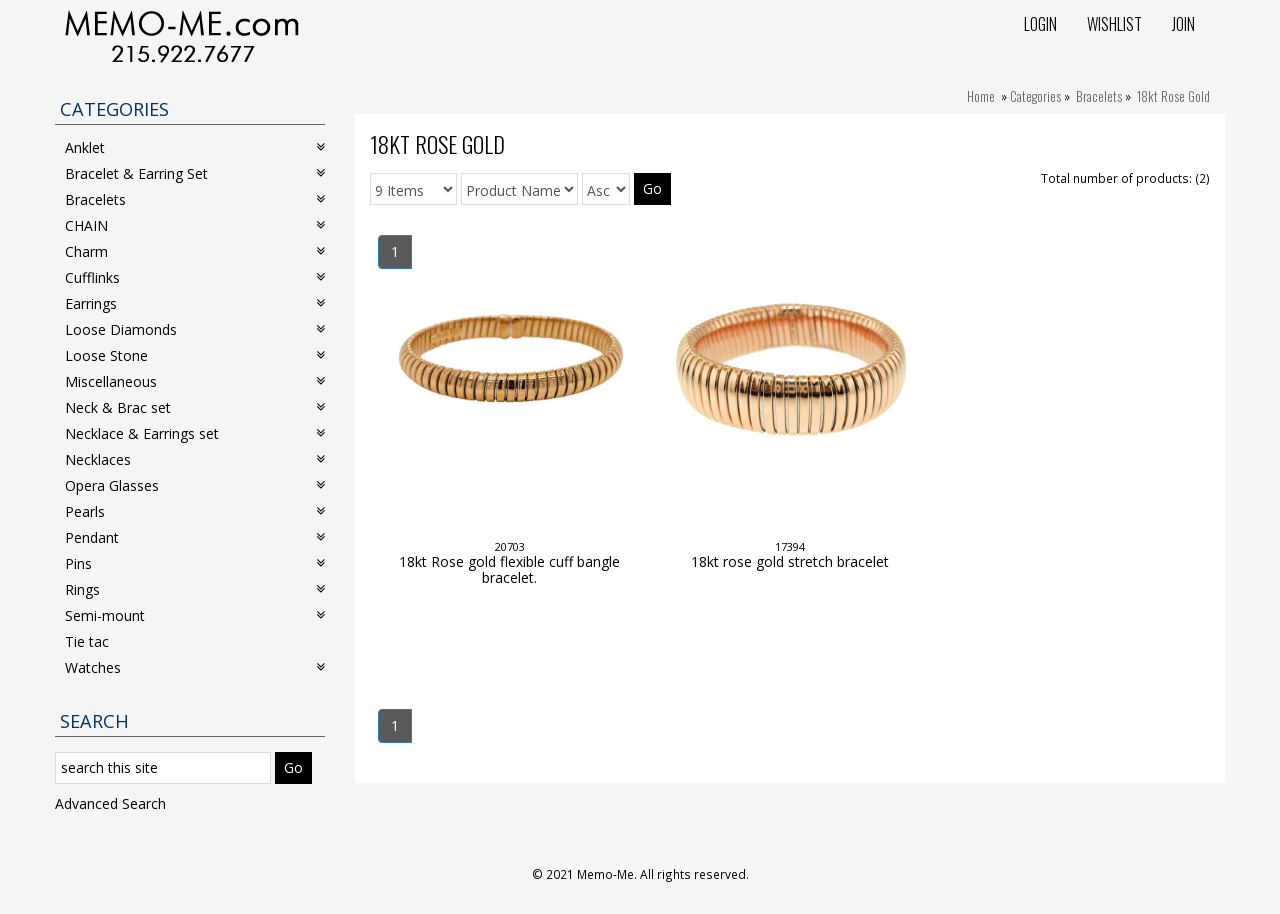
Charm (195, 251)
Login (1040, 24)
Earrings (195, 303)
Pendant (195, 537)
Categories (1035, 96)
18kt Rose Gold (1173, 96)
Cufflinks (195, 277)
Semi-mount (195, 615)
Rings (195, 589)
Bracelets (1099, 96)
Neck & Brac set (195, 407)
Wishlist (1114, 24)
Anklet (195, 147)
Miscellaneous (195, 381)
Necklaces (195, 459)
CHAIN (195, 225)
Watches (195, 667)
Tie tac (87, 641)
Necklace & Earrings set (195, 433)
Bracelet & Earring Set (195, 173)
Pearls (195, 511)
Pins (195, 563)
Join (1183, 24)
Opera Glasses (195, 485)
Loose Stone (195, 355)
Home (981, 96)
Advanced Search (110, 803)
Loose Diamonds (195, 329)
